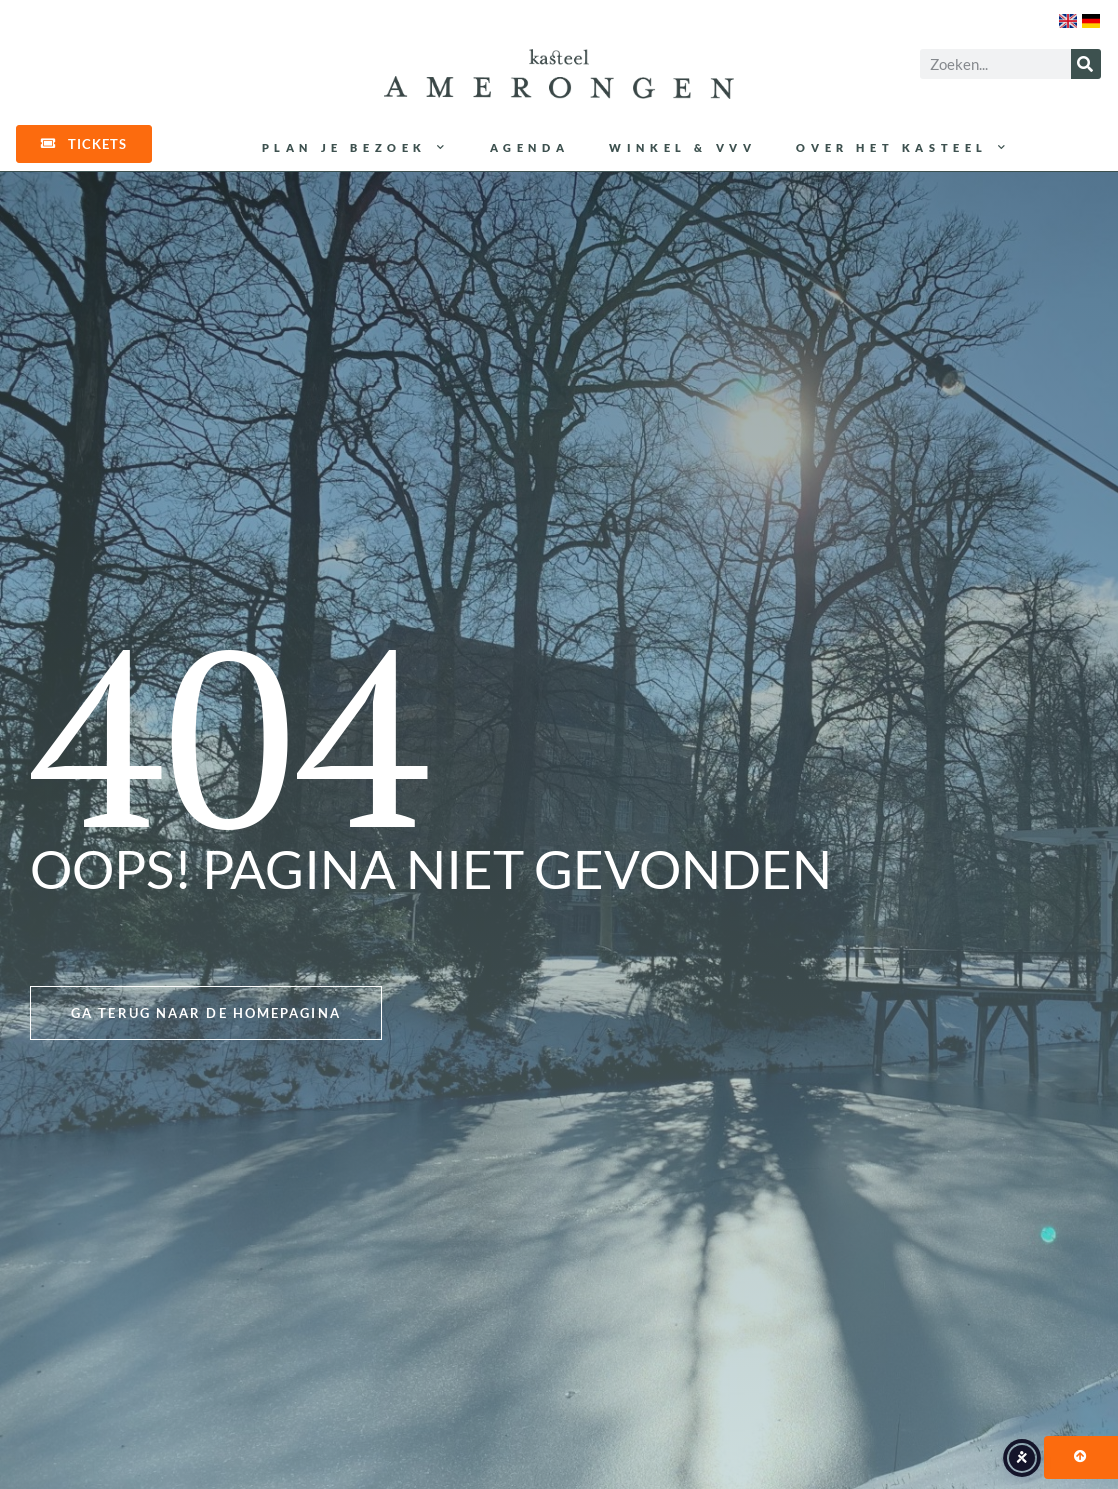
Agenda (530, 147)
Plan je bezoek (356, 148)
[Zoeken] (1086, 64)
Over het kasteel (903, 148)
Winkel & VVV (682, 147)
